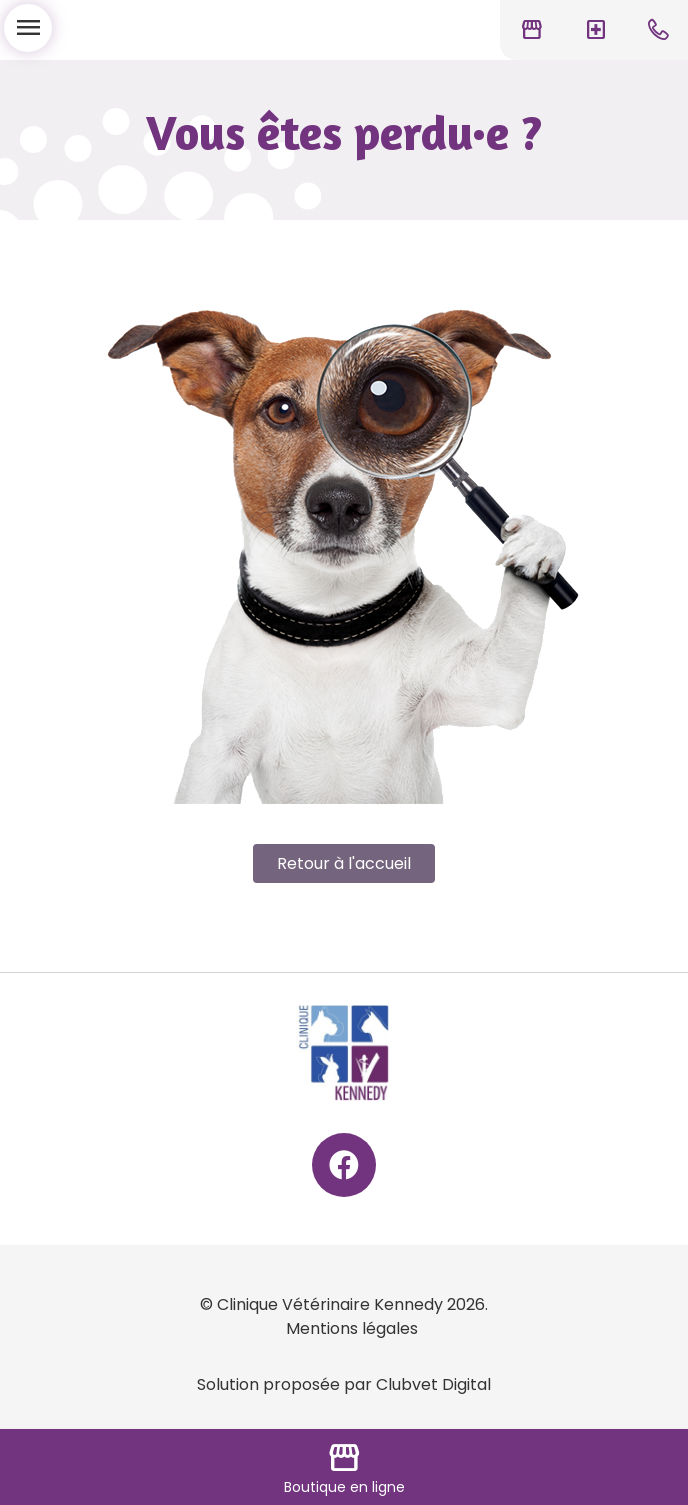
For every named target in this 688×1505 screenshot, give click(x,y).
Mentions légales (352, 1328)
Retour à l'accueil (344, 863)
